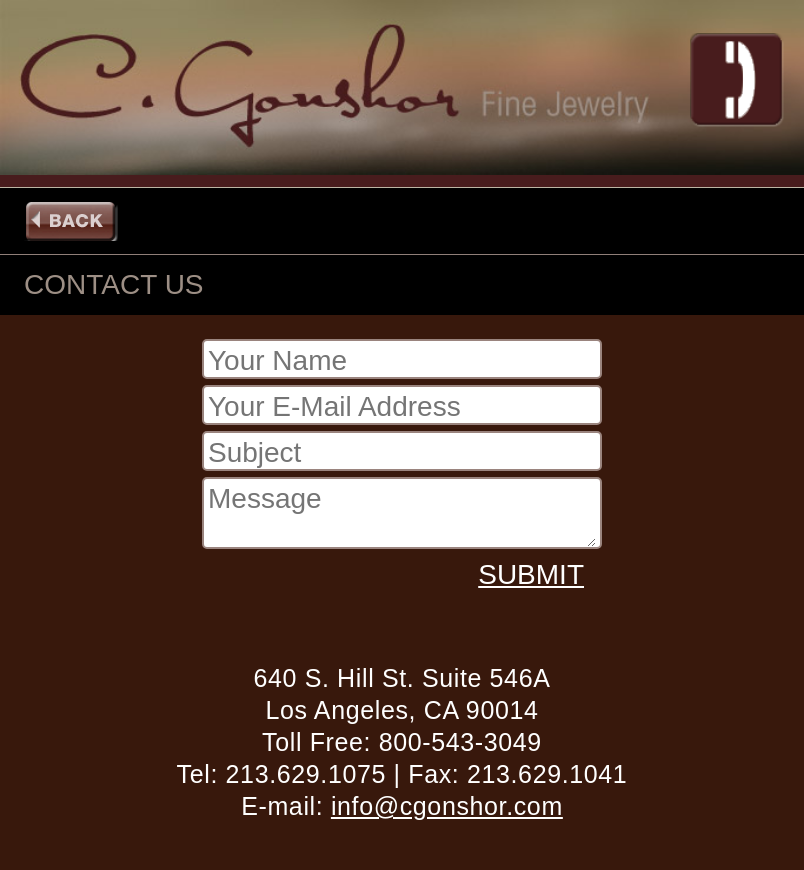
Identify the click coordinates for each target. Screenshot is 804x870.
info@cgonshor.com (447, 806)
